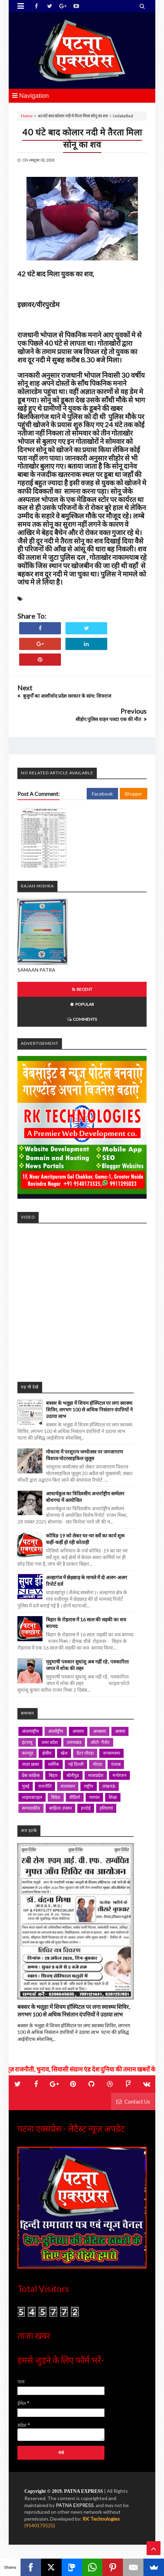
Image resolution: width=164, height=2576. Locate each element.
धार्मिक (53, 1764)
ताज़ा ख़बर (30, 1764)
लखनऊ (108, 1786)
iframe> (82, 1299)
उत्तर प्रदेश (49, 1742)
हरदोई (86, 1808)
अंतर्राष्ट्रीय (55, 1731)
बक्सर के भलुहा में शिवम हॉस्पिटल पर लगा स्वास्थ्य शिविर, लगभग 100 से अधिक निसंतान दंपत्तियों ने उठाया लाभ (89, 1409)
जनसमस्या (111, 1753)
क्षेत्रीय (47, 1753)
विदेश (55, 1797)
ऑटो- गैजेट (100, 1742)
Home (27, 115)
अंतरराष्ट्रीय (30, 1731)
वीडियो (74, 1797)
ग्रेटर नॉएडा (85, 1753)
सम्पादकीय (31, 1808)
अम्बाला (99, 1731)
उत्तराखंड (74, 1742)
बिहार (53, 1775)
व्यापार (94, 1797)
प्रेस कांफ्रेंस (31, 1775)
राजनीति (45, 1786)
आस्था (120, 1731)
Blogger (133, 794)
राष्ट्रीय (88, 1786)
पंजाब (115, 1764)
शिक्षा (113, 1797)
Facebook (102, 794)
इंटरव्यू (27, 1742)
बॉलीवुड (73, 1775)
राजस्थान (68, 1786)
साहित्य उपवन (60, 1808)
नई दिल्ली (76, 1764)
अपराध (78, 1731)
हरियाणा (106, 1808)
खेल (64, 1753)
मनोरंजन (119, 1775)
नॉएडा (97, 1764)
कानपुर (27, 1753)
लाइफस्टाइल (32, 1797)
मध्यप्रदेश (95, 1775)
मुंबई (25, 1786)
